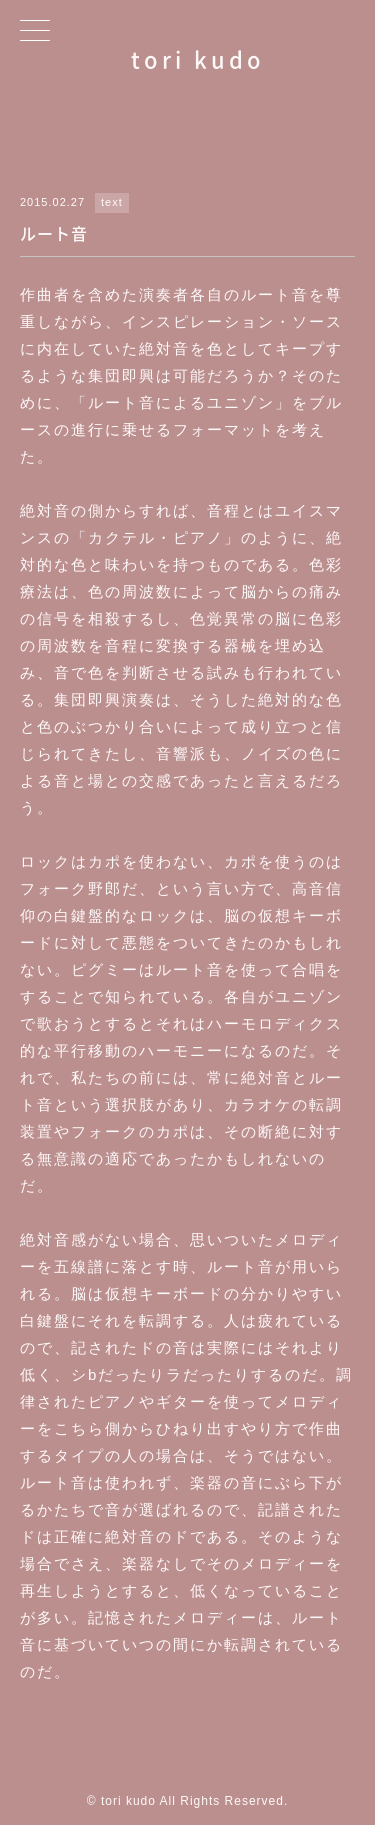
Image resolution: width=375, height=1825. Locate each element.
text (112, 202)
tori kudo (198, 58)
